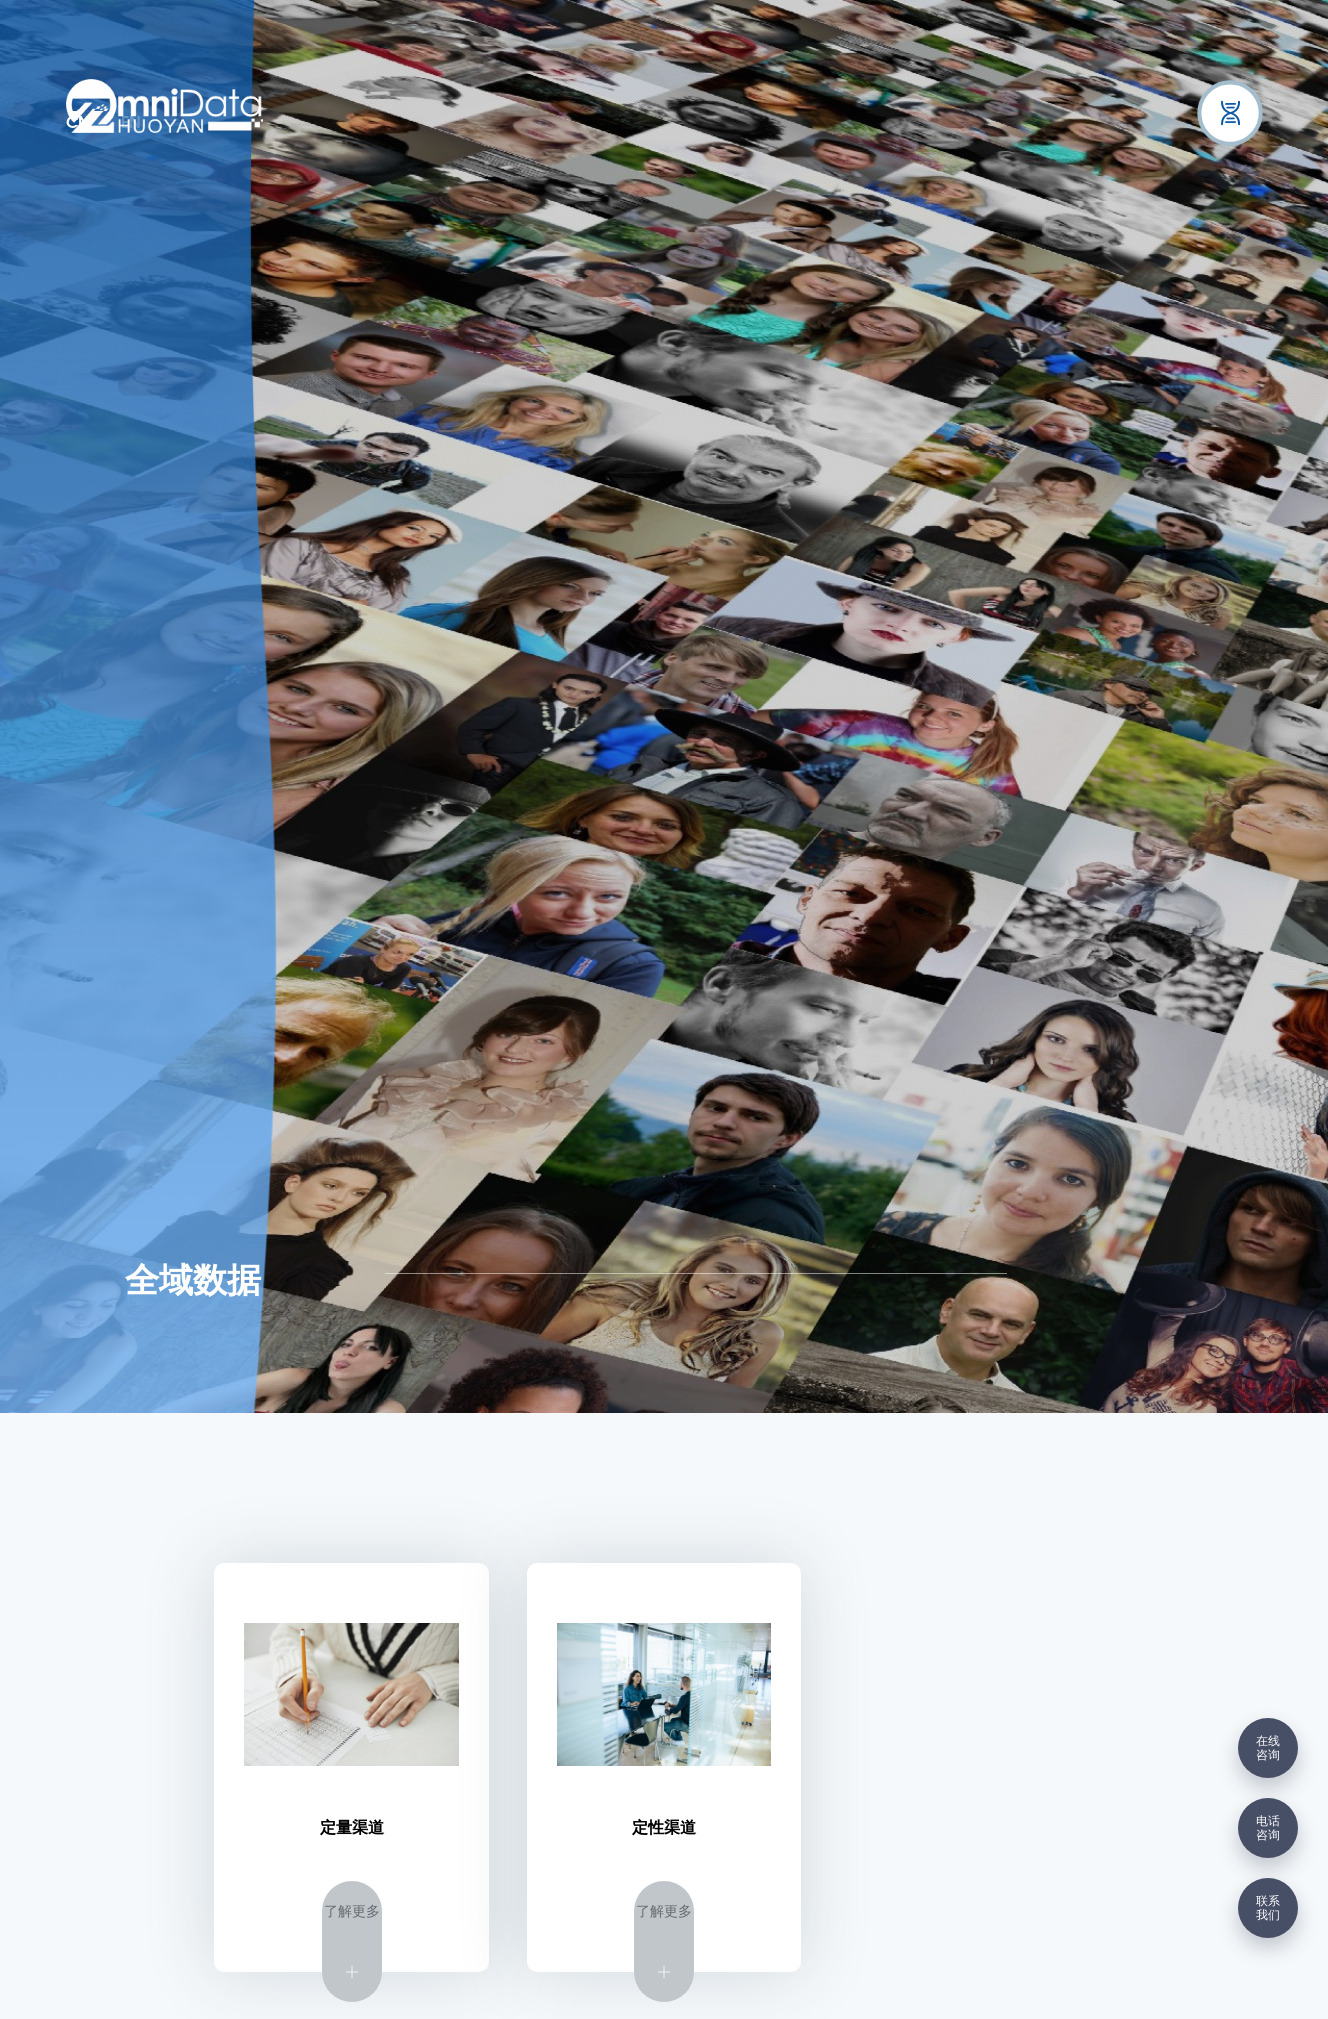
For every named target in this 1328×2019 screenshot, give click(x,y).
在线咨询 (1268, 1748)
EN (131, 124)
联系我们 (1268, 1908)
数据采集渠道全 (1122, 1273)
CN (78, 124)
